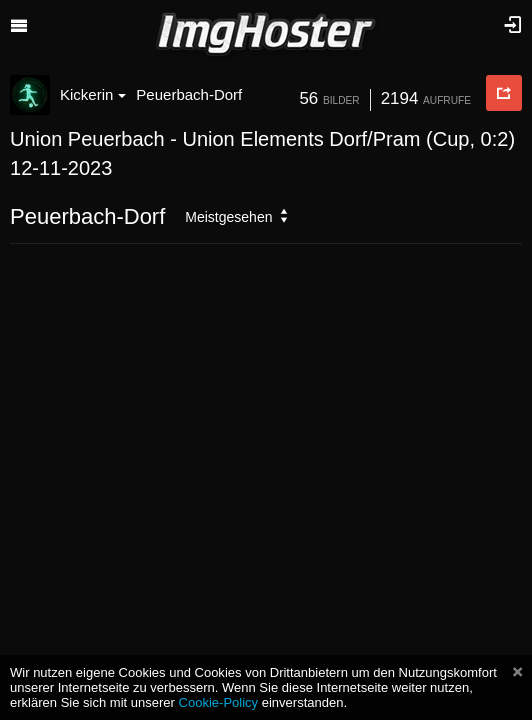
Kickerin (93, 94)
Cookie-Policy (219, 702)
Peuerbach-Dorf (189, 94)
